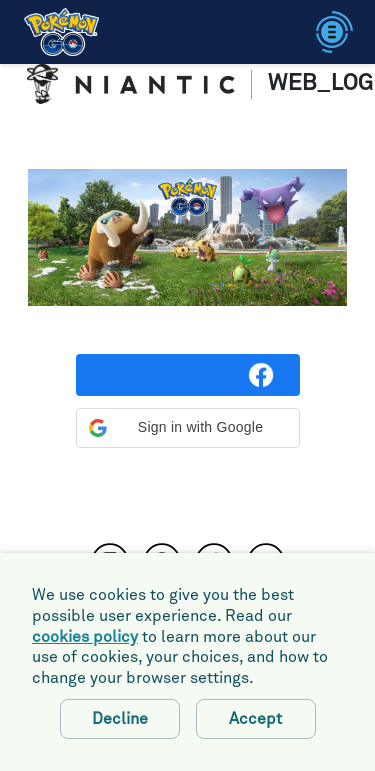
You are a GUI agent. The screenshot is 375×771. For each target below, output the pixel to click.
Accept (255, 719)
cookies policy (85, 637)
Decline (120, 719)
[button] (188, 428)
